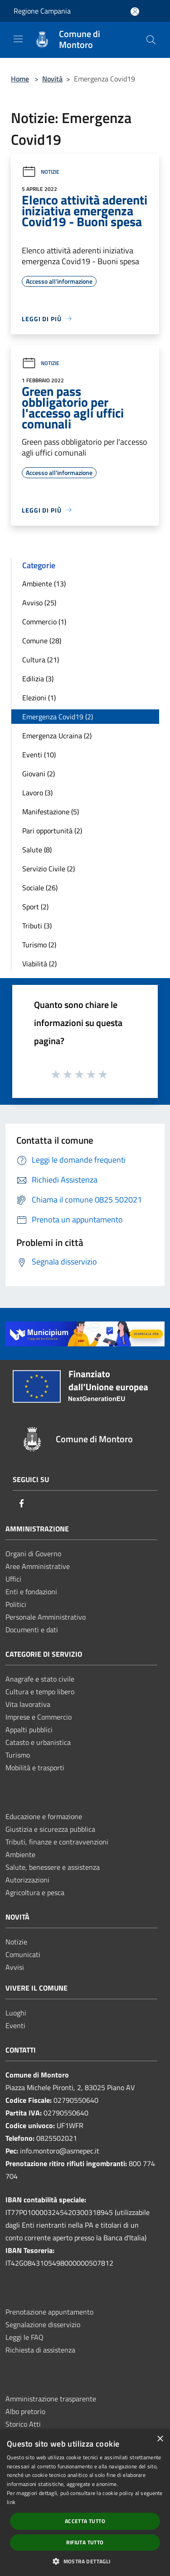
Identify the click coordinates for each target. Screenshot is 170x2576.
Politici (15, 1604)
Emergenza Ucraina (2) (57, 735)
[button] (84, 2561)
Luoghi (15, 2012)
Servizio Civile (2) (48, 868)
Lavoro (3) (37, 792)
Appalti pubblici (29, 1729)
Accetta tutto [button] (85, 2521)
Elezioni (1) (39, 697)
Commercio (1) (44, 621)
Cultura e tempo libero (39, 1691)
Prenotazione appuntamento (49, 2311)
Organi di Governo (33, 1553)
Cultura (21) (40, 659)
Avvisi (14, 1967)
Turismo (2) (39, 944)
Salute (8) (37, 849)
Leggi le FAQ (24, 2337)
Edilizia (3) (37, 678)
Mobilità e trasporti (34, 1767)
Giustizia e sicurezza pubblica (50, 1829)
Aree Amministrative (37, 1566)
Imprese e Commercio (38, 1716)
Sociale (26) (40, 887)
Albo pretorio (25, 2411)
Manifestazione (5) (50, 811)
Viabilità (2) (39, 963)
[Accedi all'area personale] (135, 11)
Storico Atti (23, 2424)
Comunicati (22, 1954)
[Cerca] (151, 39)
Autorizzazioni (27, 1879)
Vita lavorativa (27, 1704)
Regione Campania (42, 10)
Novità (52, 78)
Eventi (15, 2025)
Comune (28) (41, 640)
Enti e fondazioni (31, 1591)
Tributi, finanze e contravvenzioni (56, 1841)
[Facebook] (22, 1504)
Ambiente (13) (44, 583)
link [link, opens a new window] (11, 2502)
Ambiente (20, 1854)
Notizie (40, 171)
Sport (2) (35, 906)
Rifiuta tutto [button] (84, 2542)
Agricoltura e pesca (34, 1892)
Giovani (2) (38, 773)
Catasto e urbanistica (38, 1742)
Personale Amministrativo (45, 1616)
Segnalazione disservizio (42, 2324)
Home (20, 78)
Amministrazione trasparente (50, 2398)
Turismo (17, 1754)
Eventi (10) (39, 754)
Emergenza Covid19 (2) (57, 716)
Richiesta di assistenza (40, 2349)
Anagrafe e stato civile (39, 1678)
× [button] (159, 2439)
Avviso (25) (39, 602)
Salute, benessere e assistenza (52, 1867)
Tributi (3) (37, 925)
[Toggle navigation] (18, 38)
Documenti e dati (31, 1629)
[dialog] (85, 2502)
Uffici (13, 1578)
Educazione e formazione (43, 1816)
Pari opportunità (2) (52, 830)
